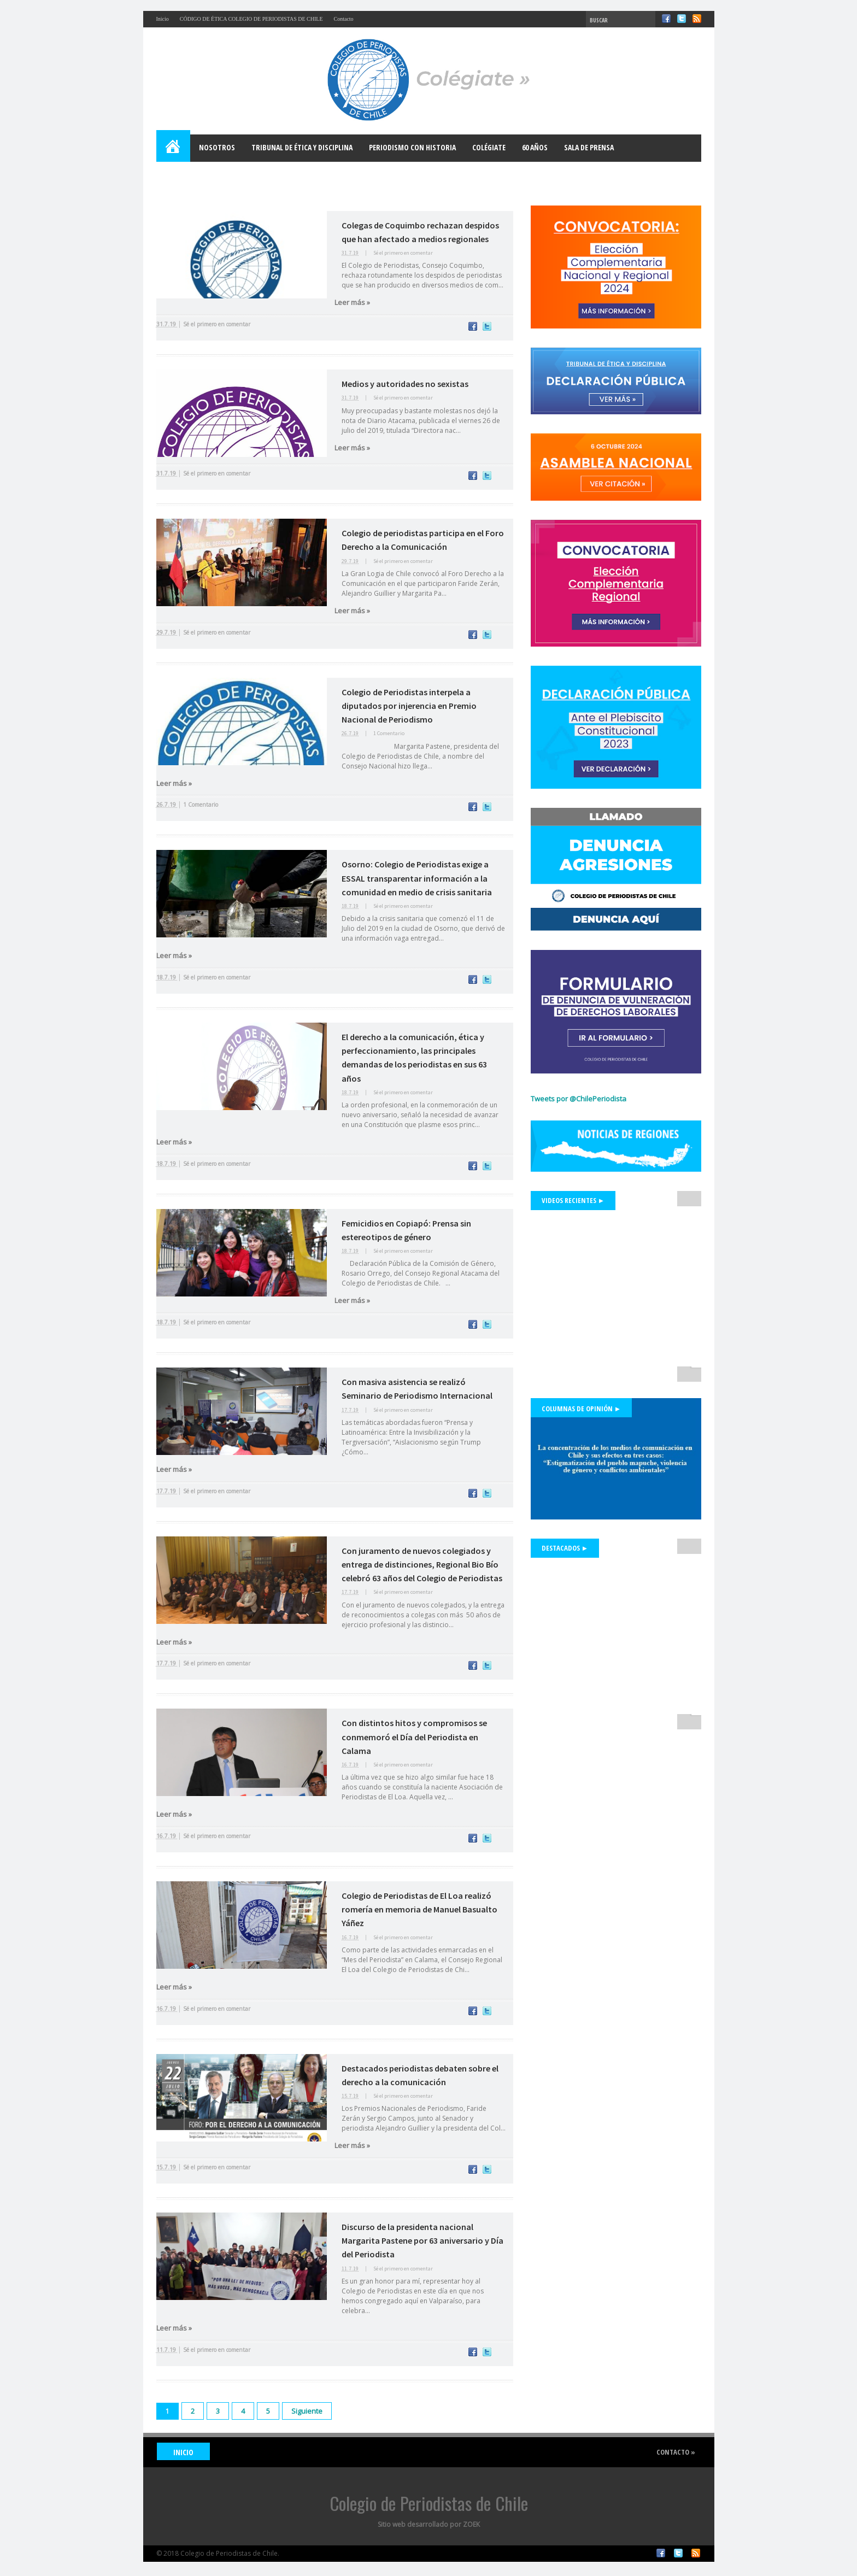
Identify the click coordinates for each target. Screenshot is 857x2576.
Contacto (344, 19)
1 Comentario (388, 733)
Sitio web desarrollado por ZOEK (429, 2524)
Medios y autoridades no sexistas (405, 383)
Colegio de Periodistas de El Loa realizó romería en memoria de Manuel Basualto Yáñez (419, 1909)
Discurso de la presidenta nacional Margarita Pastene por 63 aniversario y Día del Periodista (422, 2240)
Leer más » (352, 302)
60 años (535, 147)
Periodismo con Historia (412, 147)
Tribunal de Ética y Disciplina (302, 147)
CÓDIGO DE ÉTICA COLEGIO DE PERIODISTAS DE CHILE (251, 19)
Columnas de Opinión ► (581, 1408)
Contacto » (675, 2452)
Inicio (162, 19)
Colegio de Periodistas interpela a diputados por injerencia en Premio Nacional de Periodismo (409, 705)
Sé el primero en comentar (403, 252)
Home (173, 148)
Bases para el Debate (200, 174)
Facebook (666, 18)
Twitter (681, 18)
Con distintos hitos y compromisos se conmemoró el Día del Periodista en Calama (414, 1736)
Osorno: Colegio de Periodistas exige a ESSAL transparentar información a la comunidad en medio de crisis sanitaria (417, 878)
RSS (696, 18)
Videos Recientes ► (573, 1200)
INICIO (183, 2452)
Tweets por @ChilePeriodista (578, 1099)
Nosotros (217, 147)
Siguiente (306, 2411)
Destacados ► (565, 1548)
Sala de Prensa (589, 147)
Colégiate (489, 147)
